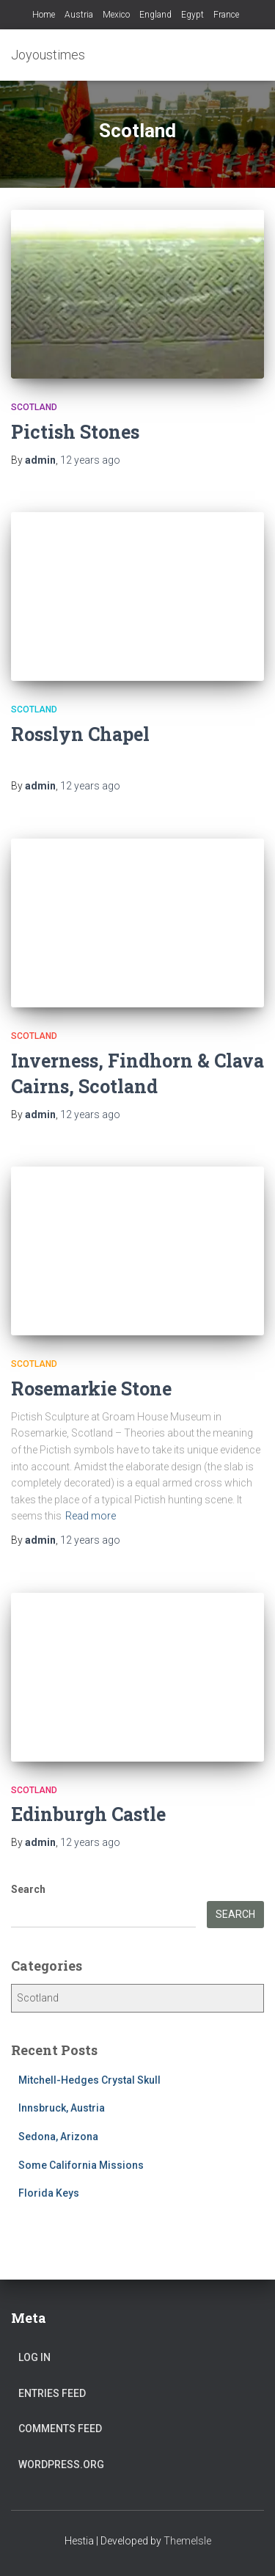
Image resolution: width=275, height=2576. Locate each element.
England (155, 15)
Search (28, 1889)
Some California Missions (81, 2165)
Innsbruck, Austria (61, 2108)
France (226, 15)
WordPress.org (61, 2464)
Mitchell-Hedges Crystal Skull (89, 2080)
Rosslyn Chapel (80, 734)
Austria (79, 15)
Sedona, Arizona (58, 2136)
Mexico (116, 15)
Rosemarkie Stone (91, 1388)
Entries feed (52, 2393)
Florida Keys (48, 2193)
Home (43, 15)
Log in (34, 2357)
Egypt (192, 15)
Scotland (34, 407)
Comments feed (60, 2428)
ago (90, 460)
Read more (90, 1516)
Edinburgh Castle (88, 1814)
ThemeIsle (187, 2541)
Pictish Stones (75, 432)
